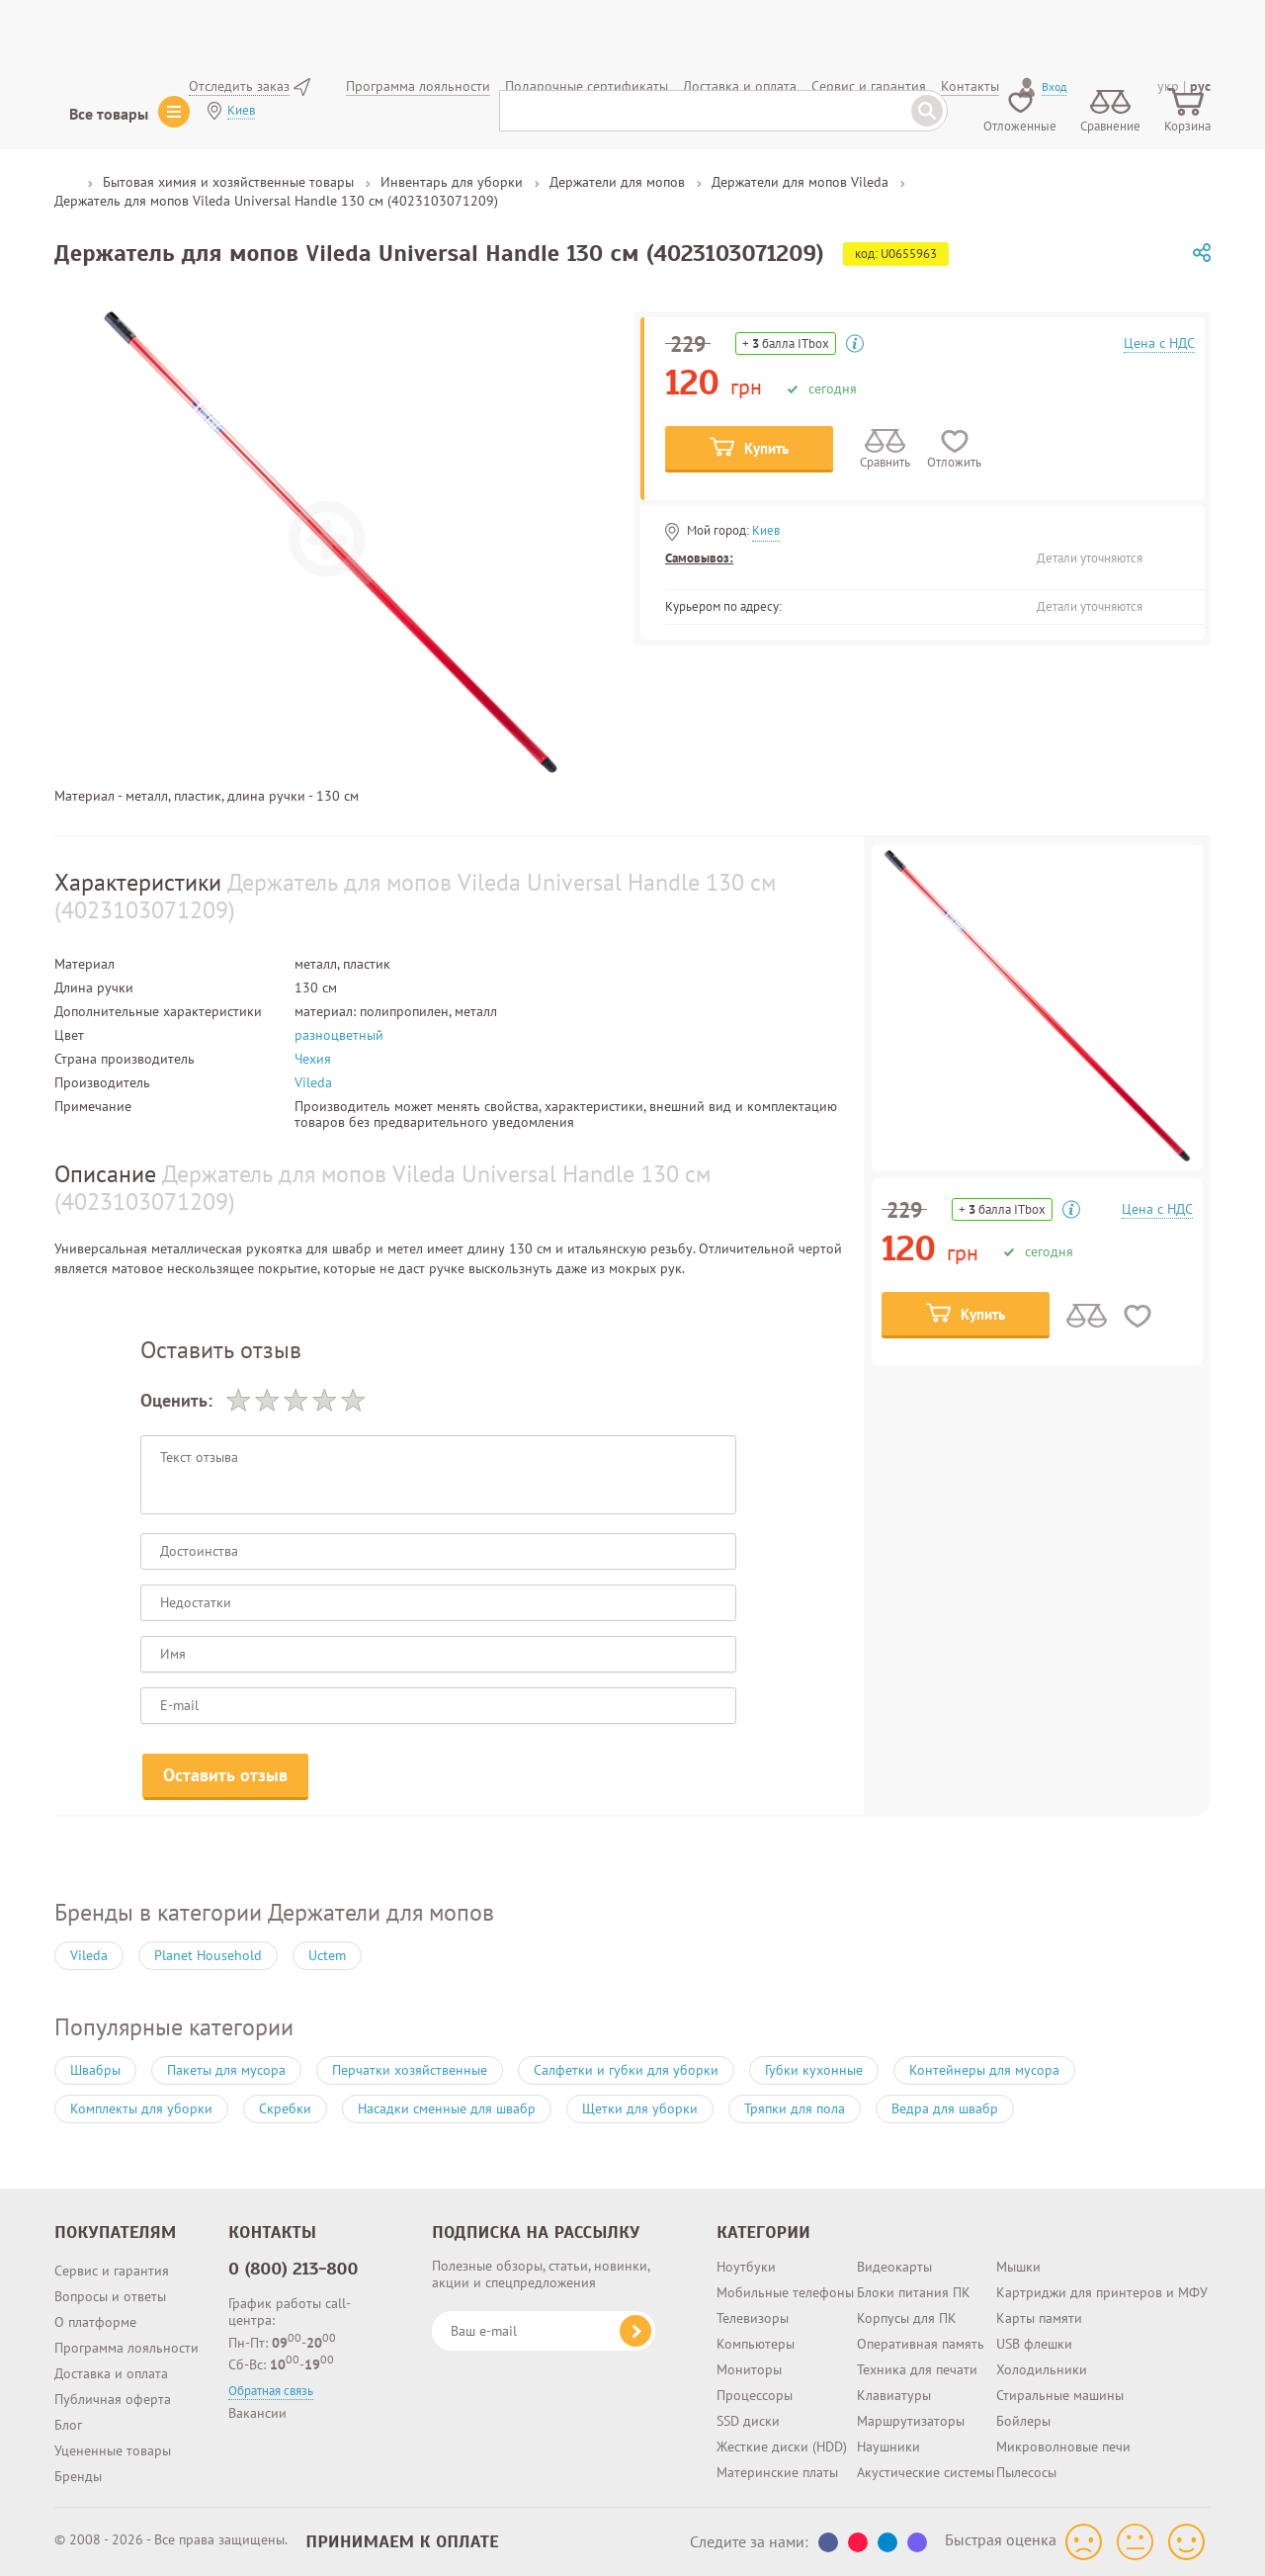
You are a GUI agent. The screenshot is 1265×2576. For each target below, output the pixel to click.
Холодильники (1041, 2369)
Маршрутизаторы (911, 2421)
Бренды (78, 2476)
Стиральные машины (1060, 2395)
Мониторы (749, 2369)
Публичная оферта (112, 2399)
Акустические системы (925, 2472)
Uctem (327, 1955)
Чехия (313, 1059)
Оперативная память (920, 2344)
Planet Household (208, 1955)
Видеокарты (894, 2266)
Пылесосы (1026, 2472)
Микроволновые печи (1063, 2446)
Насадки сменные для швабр (447, 2108)
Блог (68, 2425)
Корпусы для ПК (907, 2318)
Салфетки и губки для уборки (626, 2070)
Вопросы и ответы (110, 2296)
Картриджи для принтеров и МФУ (1102, 2292)
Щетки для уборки (640, 2108)
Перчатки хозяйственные (409, 2070)
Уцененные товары (112, 2450)
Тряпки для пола (794, 2108)
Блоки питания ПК (913, 2292)
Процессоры (755, 2395)
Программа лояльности (126, 2348)
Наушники (888, 2446)
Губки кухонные (814, 2070)
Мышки (1018, 2266)
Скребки (285, 2108)
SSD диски (748, 2421)
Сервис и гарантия (111, 2270)
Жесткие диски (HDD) (782, 2446)
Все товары (108, 114)
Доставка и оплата (111, 2373)
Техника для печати (917, 2369)
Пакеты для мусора (226, 2070)
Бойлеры (1023, 2421)
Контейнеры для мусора (984, 2070)
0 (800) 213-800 (293, 2268)
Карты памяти (1039, 2318)
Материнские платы (777, 2472)
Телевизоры (753, 2318)
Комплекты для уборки (141, 2108)
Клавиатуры (894, 2395)
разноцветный (339, 1035)
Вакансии (257, 2413)
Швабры (95, 2070)
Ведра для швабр (944, 2108)
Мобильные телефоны (785, 2292)
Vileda (313, 1082)
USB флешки (1034, 2344)
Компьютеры (756, 2344)
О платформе (95, 2322)
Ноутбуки (746, 2266)
